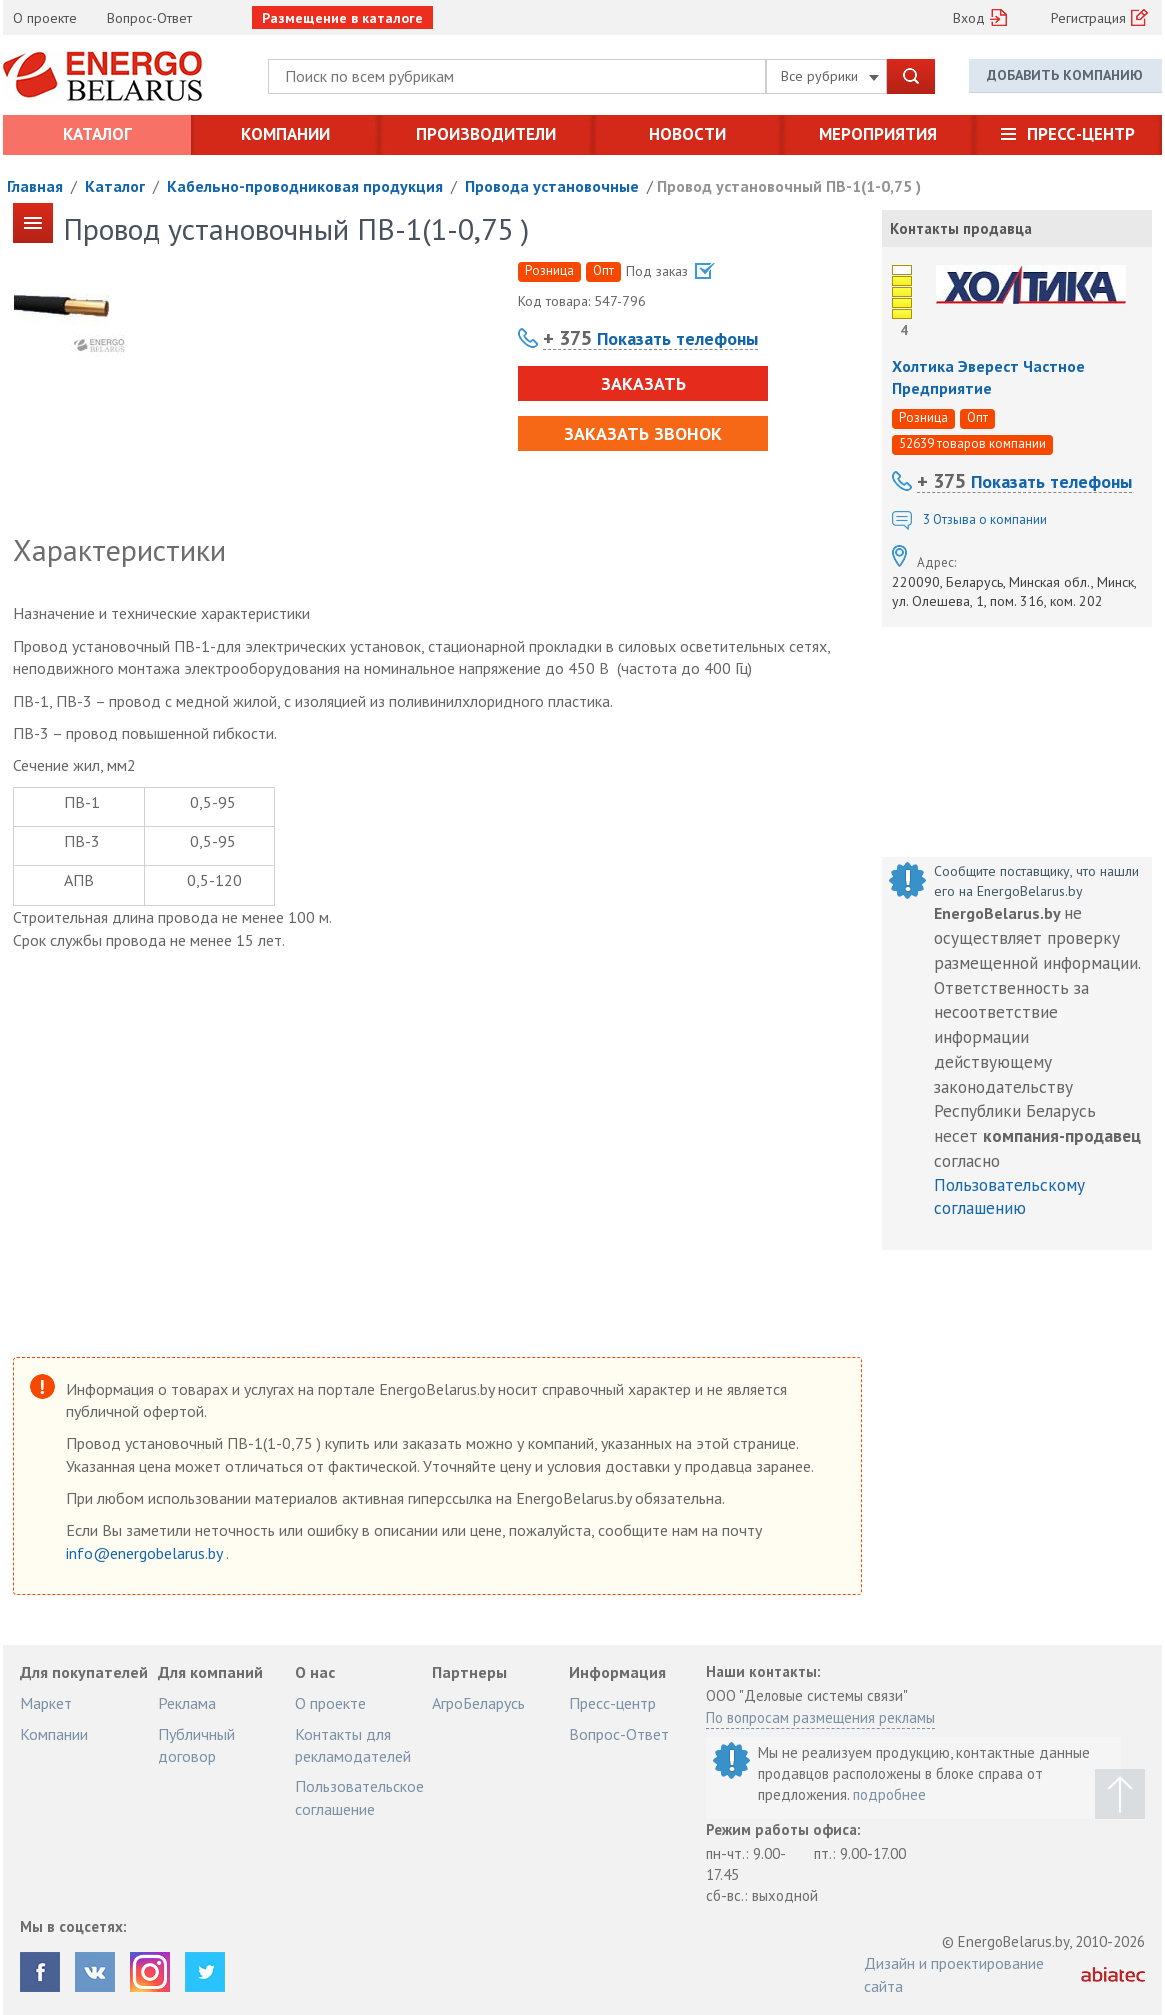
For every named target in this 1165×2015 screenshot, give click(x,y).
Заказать (643, 383)
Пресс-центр (1081, 134)
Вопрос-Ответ (149, 18)
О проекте (45, 18)
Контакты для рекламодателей (353, 1745)
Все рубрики (830, 76)
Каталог (97, 134)
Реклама (187, 1703)
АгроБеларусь (478, 1703)
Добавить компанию (1065, 75)
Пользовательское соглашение (359, 1797)
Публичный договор (196, 1745)
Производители (486, 134)
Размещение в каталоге (342, 18)
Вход (969, 18)
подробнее (889, 1794)
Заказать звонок (643, 433)
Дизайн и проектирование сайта (954, 1974)
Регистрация (1088, 18)
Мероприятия (878, 134)
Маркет (46, 1703)
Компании (285, 134)
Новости (687, 134)
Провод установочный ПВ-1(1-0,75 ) (789, 186)
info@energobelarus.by (146, 1553)
